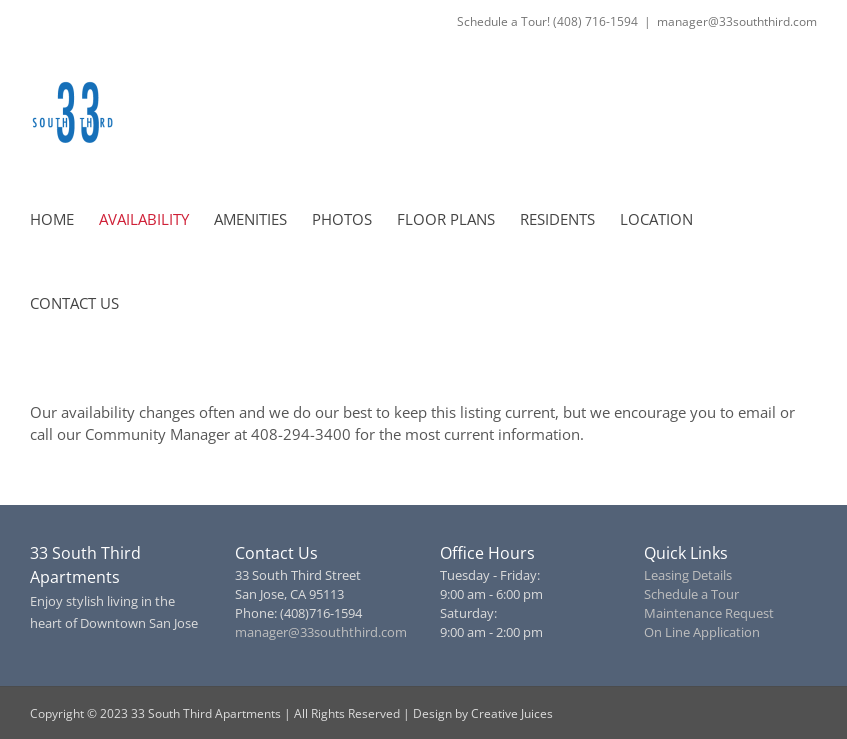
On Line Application (702, 632)
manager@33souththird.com (737, 21)
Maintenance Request (709, 613)
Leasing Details (688, 575)
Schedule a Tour (691, 594)
